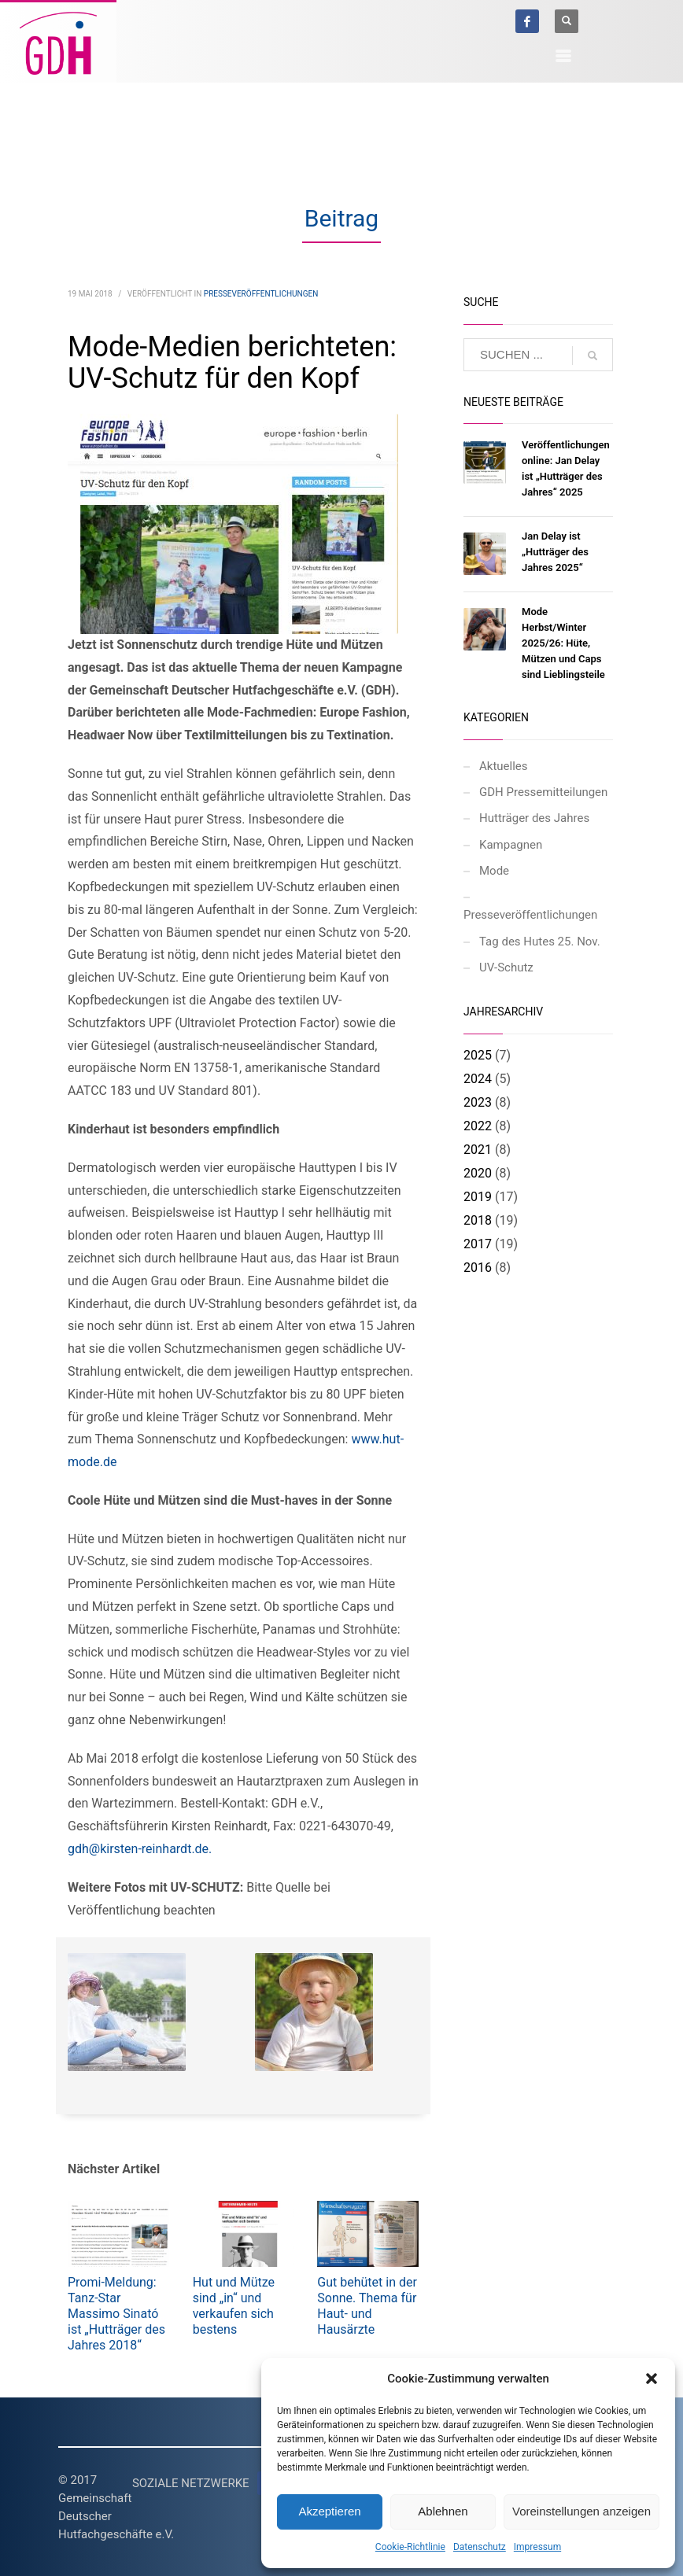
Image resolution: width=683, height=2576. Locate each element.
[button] (651, 2378)
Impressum (537, 2546)
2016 (477, 1267)
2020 (477, 1173)
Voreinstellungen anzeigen (581, 2511)
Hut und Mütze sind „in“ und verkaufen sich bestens (234, 2306)
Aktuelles (503, 766)
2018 (477, 1220)
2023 (477, 1102)
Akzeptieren (329, 2511)
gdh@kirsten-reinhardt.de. (140, 1848)
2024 (477, 1078)
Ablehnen (442, 2511)
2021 (477, 1149)
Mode (494, 871)
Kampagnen (510, 845)
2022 (477, 1125)
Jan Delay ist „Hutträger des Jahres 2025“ (555, 551)
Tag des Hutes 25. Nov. (539, 941)
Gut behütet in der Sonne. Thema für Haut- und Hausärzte (367, 2306)
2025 (477, 1055)
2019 (477, 1196)
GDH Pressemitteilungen (543, 792)
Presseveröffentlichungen (261, 293)
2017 (477, 1243)
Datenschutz (479, 2546)
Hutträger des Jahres (534, 818)
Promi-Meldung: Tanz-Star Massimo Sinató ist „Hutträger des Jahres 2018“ (116, 2314)
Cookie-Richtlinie (410, 2546)
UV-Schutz (506, 967)
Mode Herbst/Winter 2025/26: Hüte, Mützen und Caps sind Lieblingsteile (563, 643)
